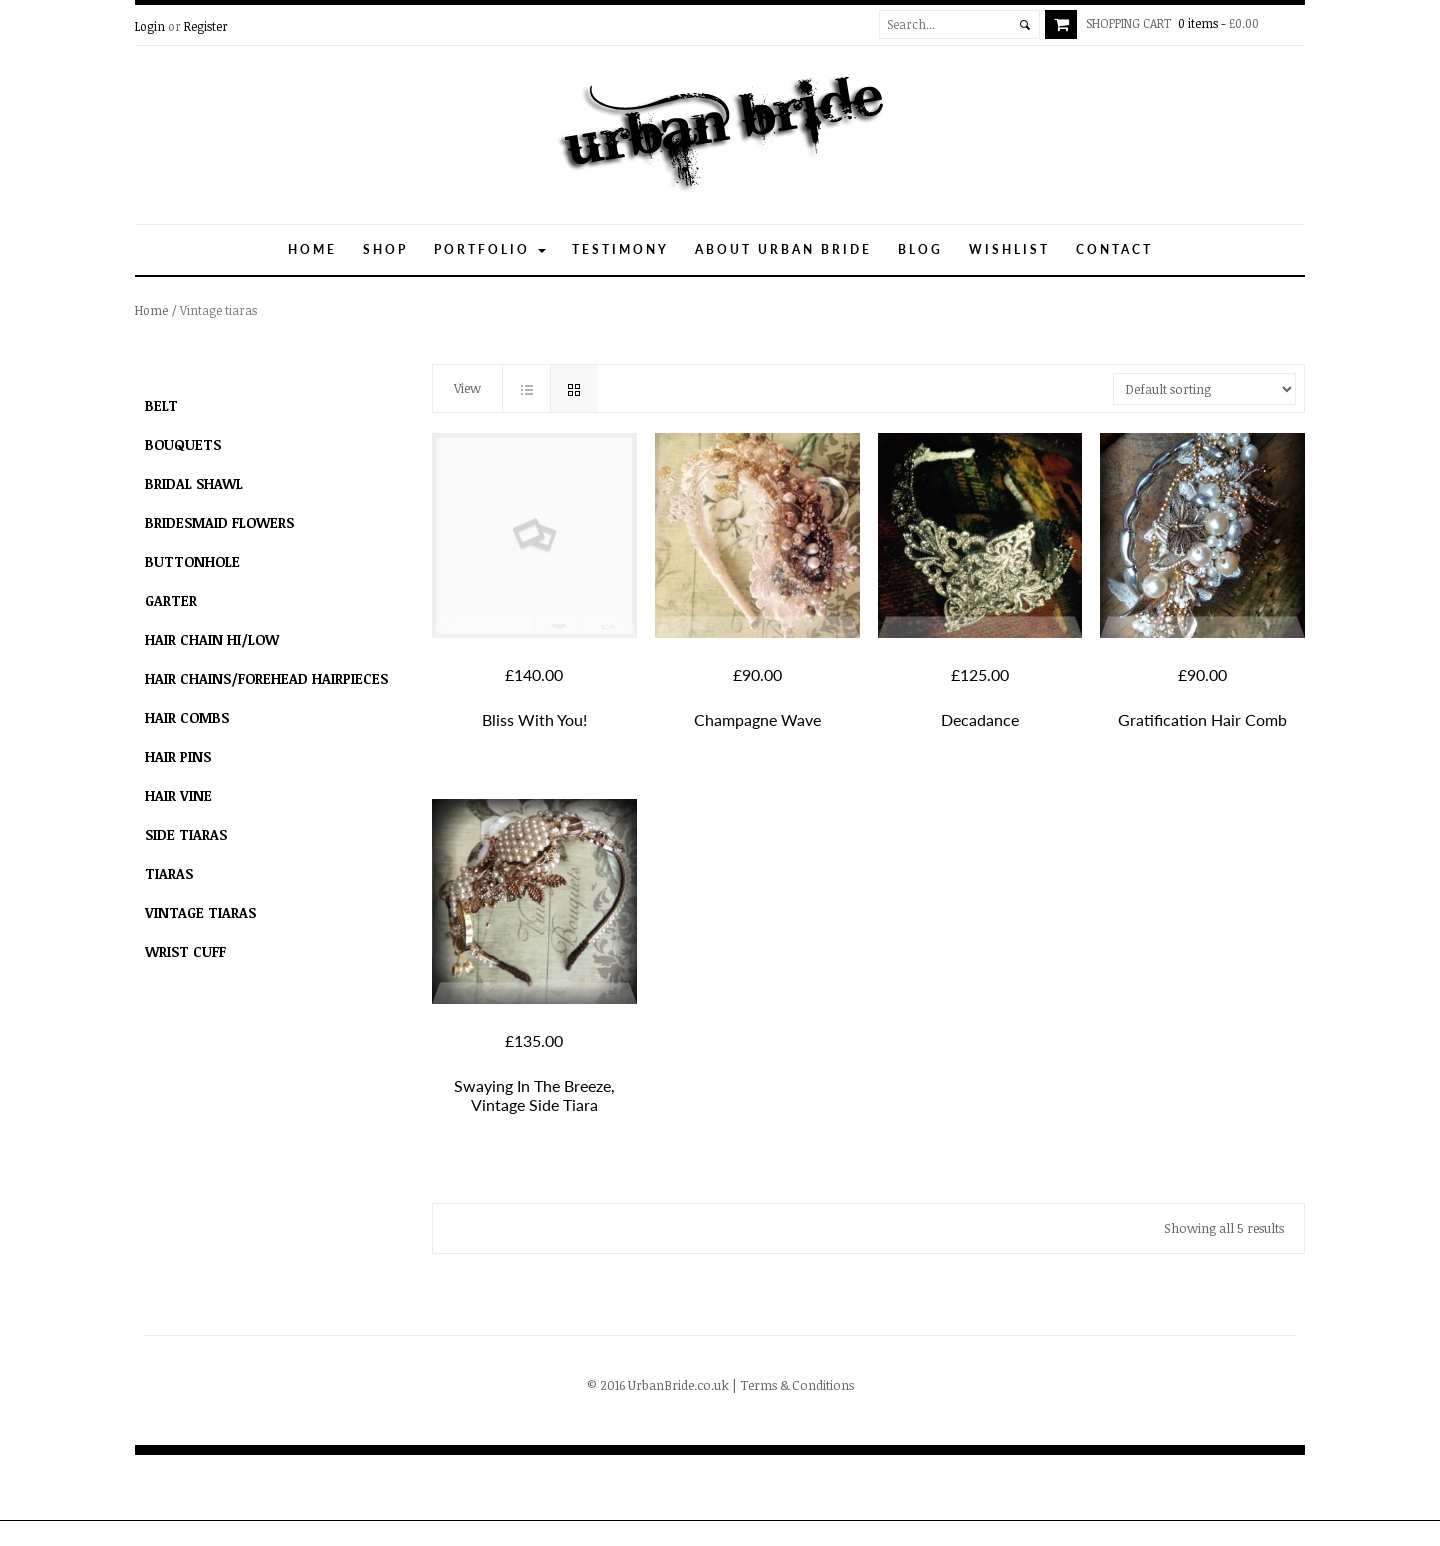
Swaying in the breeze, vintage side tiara (534, 1095)
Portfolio (490, 249)
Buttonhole (192, 561)
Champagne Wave (757, 719)
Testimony (620, 249)
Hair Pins (178, 756)
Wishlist (1009, 249)
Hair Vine (178, 795)
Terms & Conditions (797, 1385)
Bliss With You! (534, 719)
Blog (920, 249)
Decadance (980, 719)
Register (206, 26)
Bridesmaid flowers (219, 522)
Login (150, 26)
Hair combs (187, 717)
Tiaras (169, 873)
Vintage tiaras (200, 912)
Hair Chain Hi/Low (212, 639)
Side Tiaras (186, 834)
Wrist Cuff (185, 951)
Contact (1114, 249)
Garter (171, 600)
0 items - (1176, 23)
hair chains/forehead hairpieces (266, 678)
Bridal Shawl (194, 483)
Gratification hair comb (1202, 719)
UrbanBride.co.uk (678, 1385)
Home (312, 249)
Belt (161, 405)
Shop (385, 249)
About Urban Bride (783, 249)
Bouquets (183, 444)
